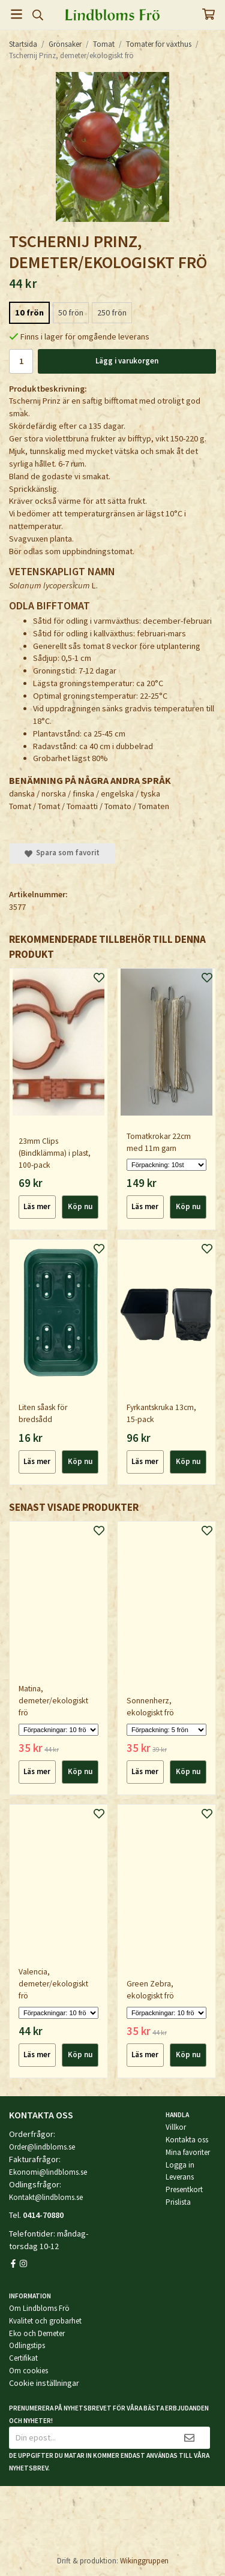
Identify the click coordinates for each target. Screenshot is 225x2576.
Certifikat (23, 2358)
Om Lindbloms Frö (39, 2308)
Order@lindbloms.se (42, 2147)
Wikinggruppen (144, 2561)
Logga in (180, 2165)
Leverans (180, 2177)
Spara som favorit (62, 852)
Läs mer (36, 1206)
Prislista (178, 2202)
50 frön (70, 312)
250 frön (112, 312)
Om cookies (28, 2370)
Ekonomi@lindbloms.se (48, 2172)
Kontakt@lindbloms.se (46, 2197)
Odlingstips (27, 2345)
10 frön (29, 312)
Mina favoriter (188, 2152)
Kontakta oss (187, 2140)
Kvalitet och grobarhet (45, 2321)
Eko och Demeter (37, 2333)
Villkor (176, 2127)
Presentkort (184, 2189)
